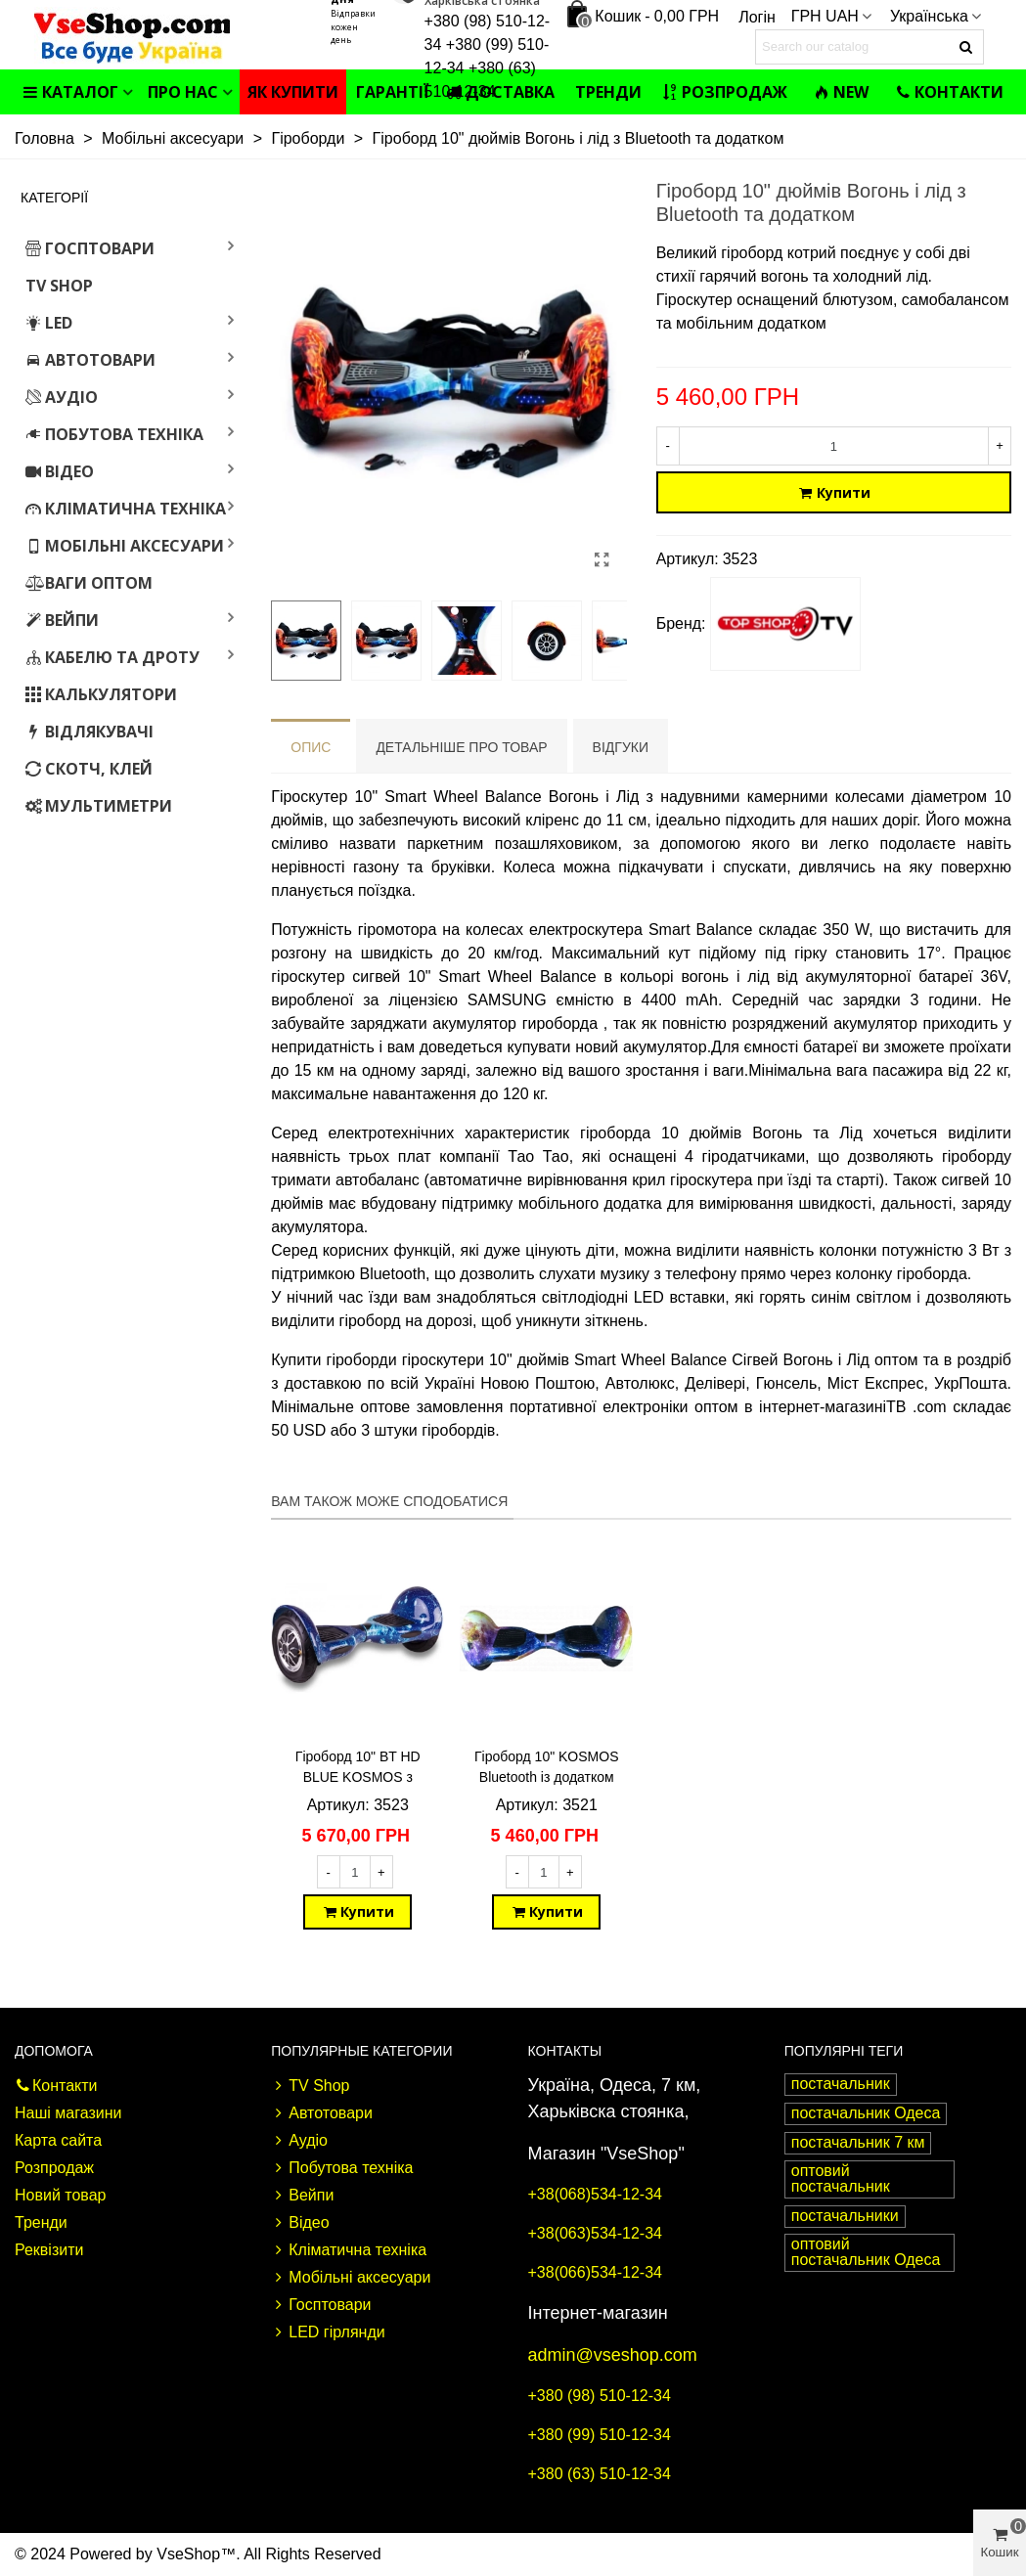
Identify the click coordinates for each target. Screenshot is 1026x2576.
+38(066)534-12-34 (595, 2272)
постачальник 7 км (858, 2142)
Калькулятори (101, 694)
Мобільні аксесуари (124, 545)
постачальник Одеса (866, 2113)
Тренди (608, 92)
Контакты (565, 2051)
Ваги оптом (89, 583)
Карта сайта (58, 2140)
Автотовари (90, 360)
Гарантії (392, 92)
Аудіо (61, 397)
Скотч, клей (89, 768)
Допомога (54, 2051)
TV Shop (59, 285)
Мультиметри (98, 806)
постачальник (840, 2083)
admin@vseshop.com (612, 2355)
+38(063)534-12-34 (595, 2233)
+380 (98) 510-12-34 (599, 2395)
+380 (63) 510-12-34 (599, 2473)
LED (48, 322)
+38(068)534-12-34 (595, 2194)
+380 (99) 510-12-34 (599, 2434)
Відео (59, 471)
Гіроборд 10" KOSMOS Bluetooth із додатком (546, 1767)
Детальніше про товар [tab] (461, 747)
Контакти (949, 92)
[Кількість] (834, 446)
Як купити (292, 92)
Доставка (500, 92)
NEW (841, 92)
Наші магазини (68, 2113)
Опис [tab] (310, 747)
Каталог (70, 92)
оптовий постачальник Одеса (866, 2252)
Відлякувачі (89, 731)
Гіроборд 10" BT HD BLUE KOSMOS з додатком (358, 1777)
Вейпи (62, 620)
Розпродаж (724, 92)
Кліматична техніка (125, 508)
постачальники (845, 2215)
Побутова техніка (114, 434)
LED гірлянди (327, 2332)
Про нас (183, 92)
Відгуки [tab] (620, 747)
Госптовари (90, 248)
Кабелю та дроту (112, 657)
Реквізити (49, 2250)
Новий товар (60, 2195)
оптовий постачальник (840, 2178)
